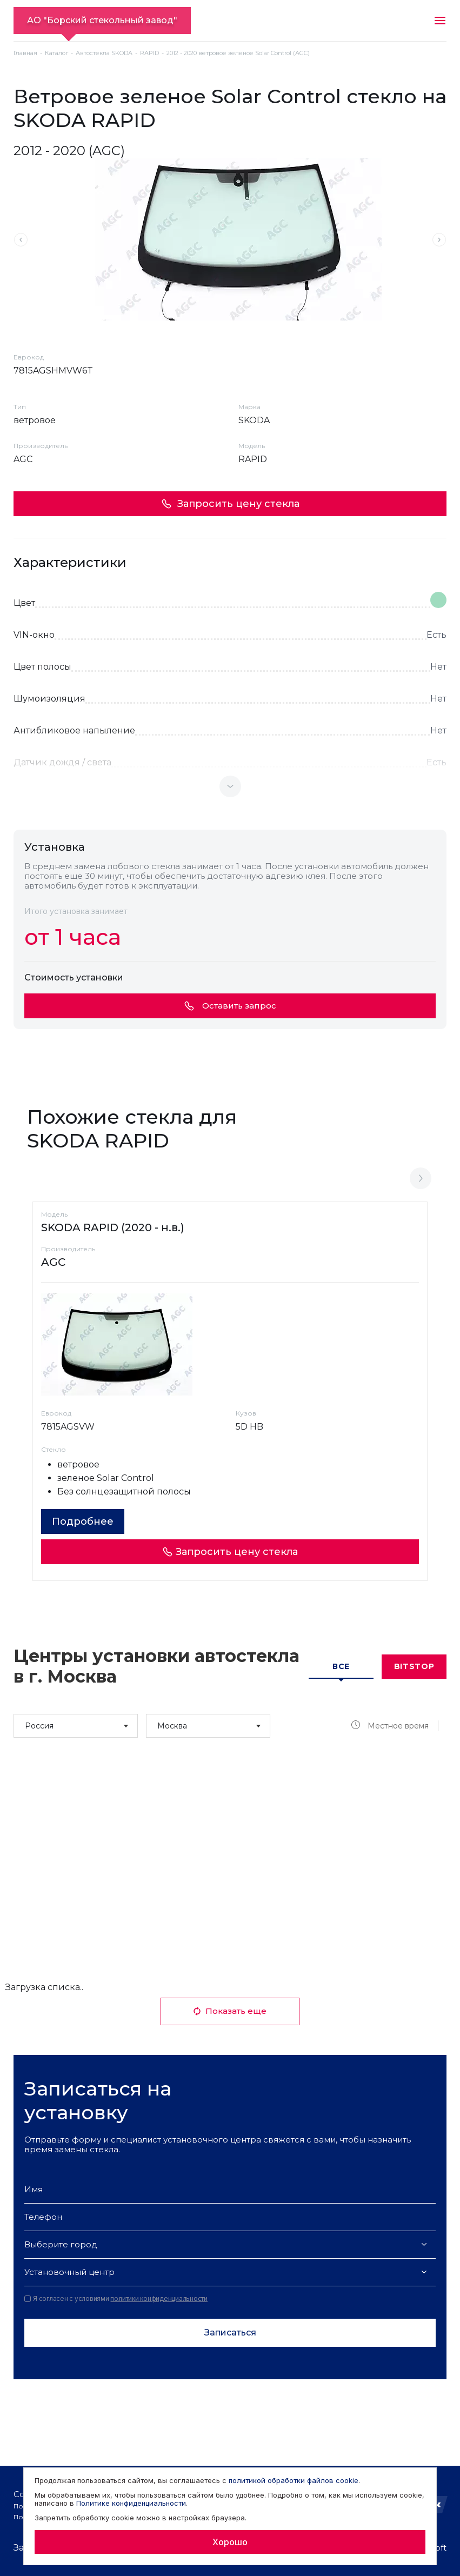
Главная (25, 53)
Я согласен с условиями (116, 2299)
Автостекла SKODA (104, 53)
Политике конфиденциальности (131, 2503)
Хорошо (230, 2542)
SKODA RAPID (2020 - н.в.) (112, 1227)
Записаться (230, 2332)
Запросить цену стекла (230, 504)
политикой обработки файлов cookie (293, 2480)
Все (341, 1666)
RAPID (149, 53)
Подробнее (83, 1521)
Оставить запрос (230, 1005)
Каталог (56, 53)
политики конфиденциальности (159, 2298)
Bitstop (414, 1666)
